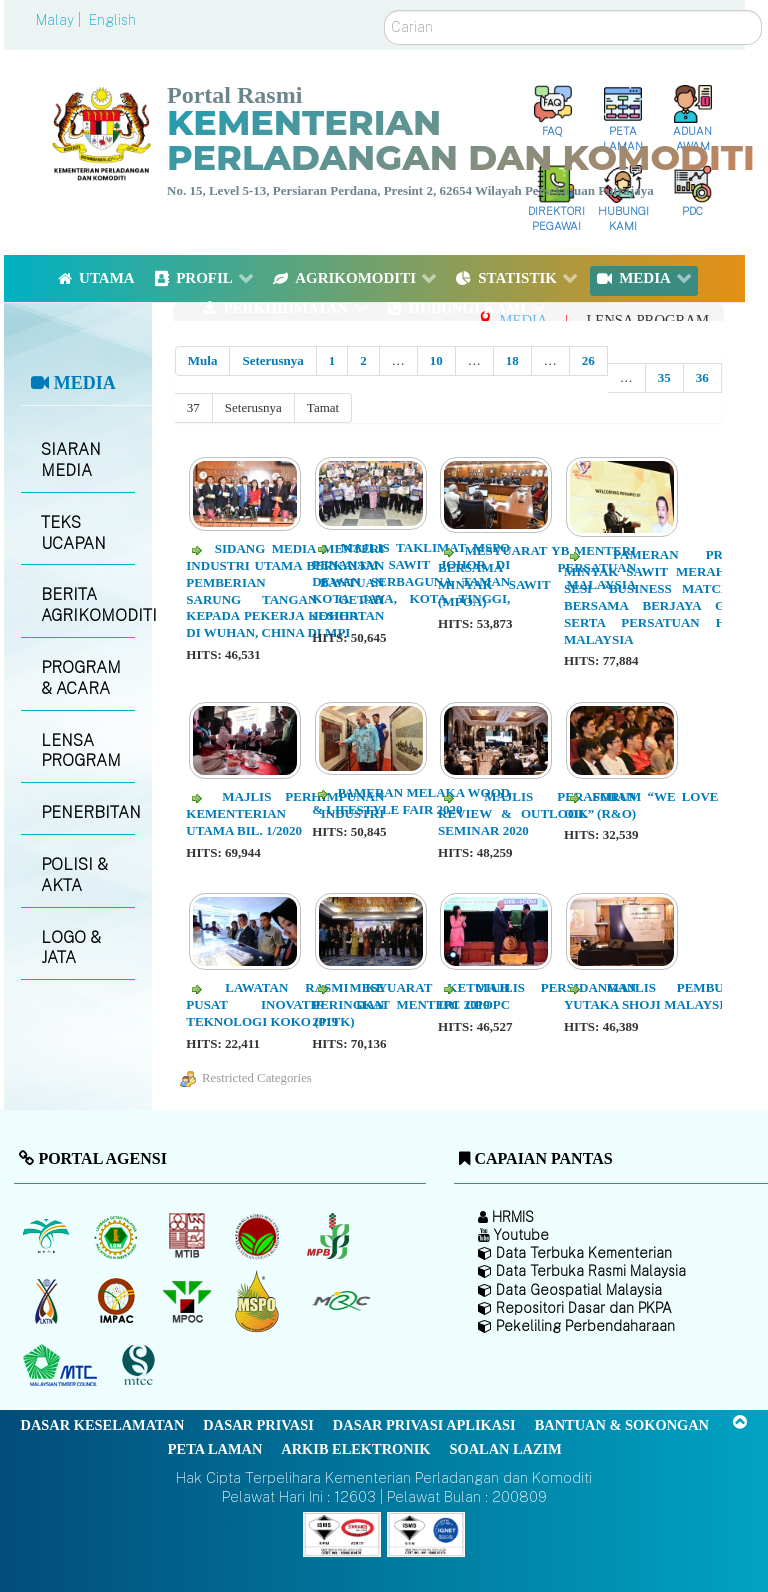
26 (588, 360)
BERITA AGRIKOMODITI (87, 605)
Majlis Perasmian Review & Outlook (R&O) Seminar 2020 (537, 813)
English (112, 20)
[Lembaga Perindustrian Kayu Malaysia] (188, 1236)
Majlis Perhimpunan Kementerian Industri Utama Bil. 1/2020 (285, 813)
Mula (203, 360)
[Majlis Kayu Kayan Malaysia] (62, 1366)
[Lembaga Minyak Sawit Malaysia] (47, 1236)
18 (512, 360)
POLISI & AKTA (74, 875)
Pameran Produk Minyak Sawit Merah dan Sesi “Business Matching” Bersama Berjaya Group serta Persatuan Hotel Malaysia (663, 596)
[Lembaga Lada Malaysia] (329, 1236)
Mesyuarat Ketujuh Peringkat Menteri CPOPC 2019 (411, 1004)
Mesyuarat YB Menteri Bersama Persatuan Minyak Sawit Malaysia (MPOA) (537, 576)
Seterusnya (272, 360)
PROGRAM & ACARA (81, 678)
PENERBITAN (87, 812)
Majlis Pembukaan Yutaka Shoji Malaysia (663, 996)
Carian (384, 10)
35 (664, 377)
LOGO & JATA (71, 948)
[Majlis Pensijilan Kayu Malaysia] (141, 1365)
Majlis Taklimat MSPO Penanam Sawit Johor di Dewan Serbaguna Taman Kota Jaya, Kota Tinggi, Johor (411, 581)
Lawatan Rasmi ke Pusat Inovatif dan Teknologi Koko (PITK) (285, 1004)
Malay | (60, 20)
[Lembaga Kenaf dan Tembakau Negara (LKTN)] (47, 1301)
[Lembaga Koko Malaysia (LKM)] (259, 1236)
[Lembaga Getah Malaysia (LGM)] (118, 1236)
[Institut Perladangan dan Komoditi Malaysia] (118, 1301)
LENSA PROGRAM (81, 751)
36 (702, 377)
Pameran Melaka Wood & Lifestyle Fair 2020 (411, 801)
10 (436, 360)
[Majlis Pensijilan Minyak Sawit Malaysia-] (259, 1300)
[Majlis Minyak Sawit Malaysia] (188, 1301)
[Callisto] (342, 1533)
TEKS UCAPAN (73, 533)
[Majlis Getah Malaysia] (340, 1301)
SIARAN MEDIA (71, 460)
